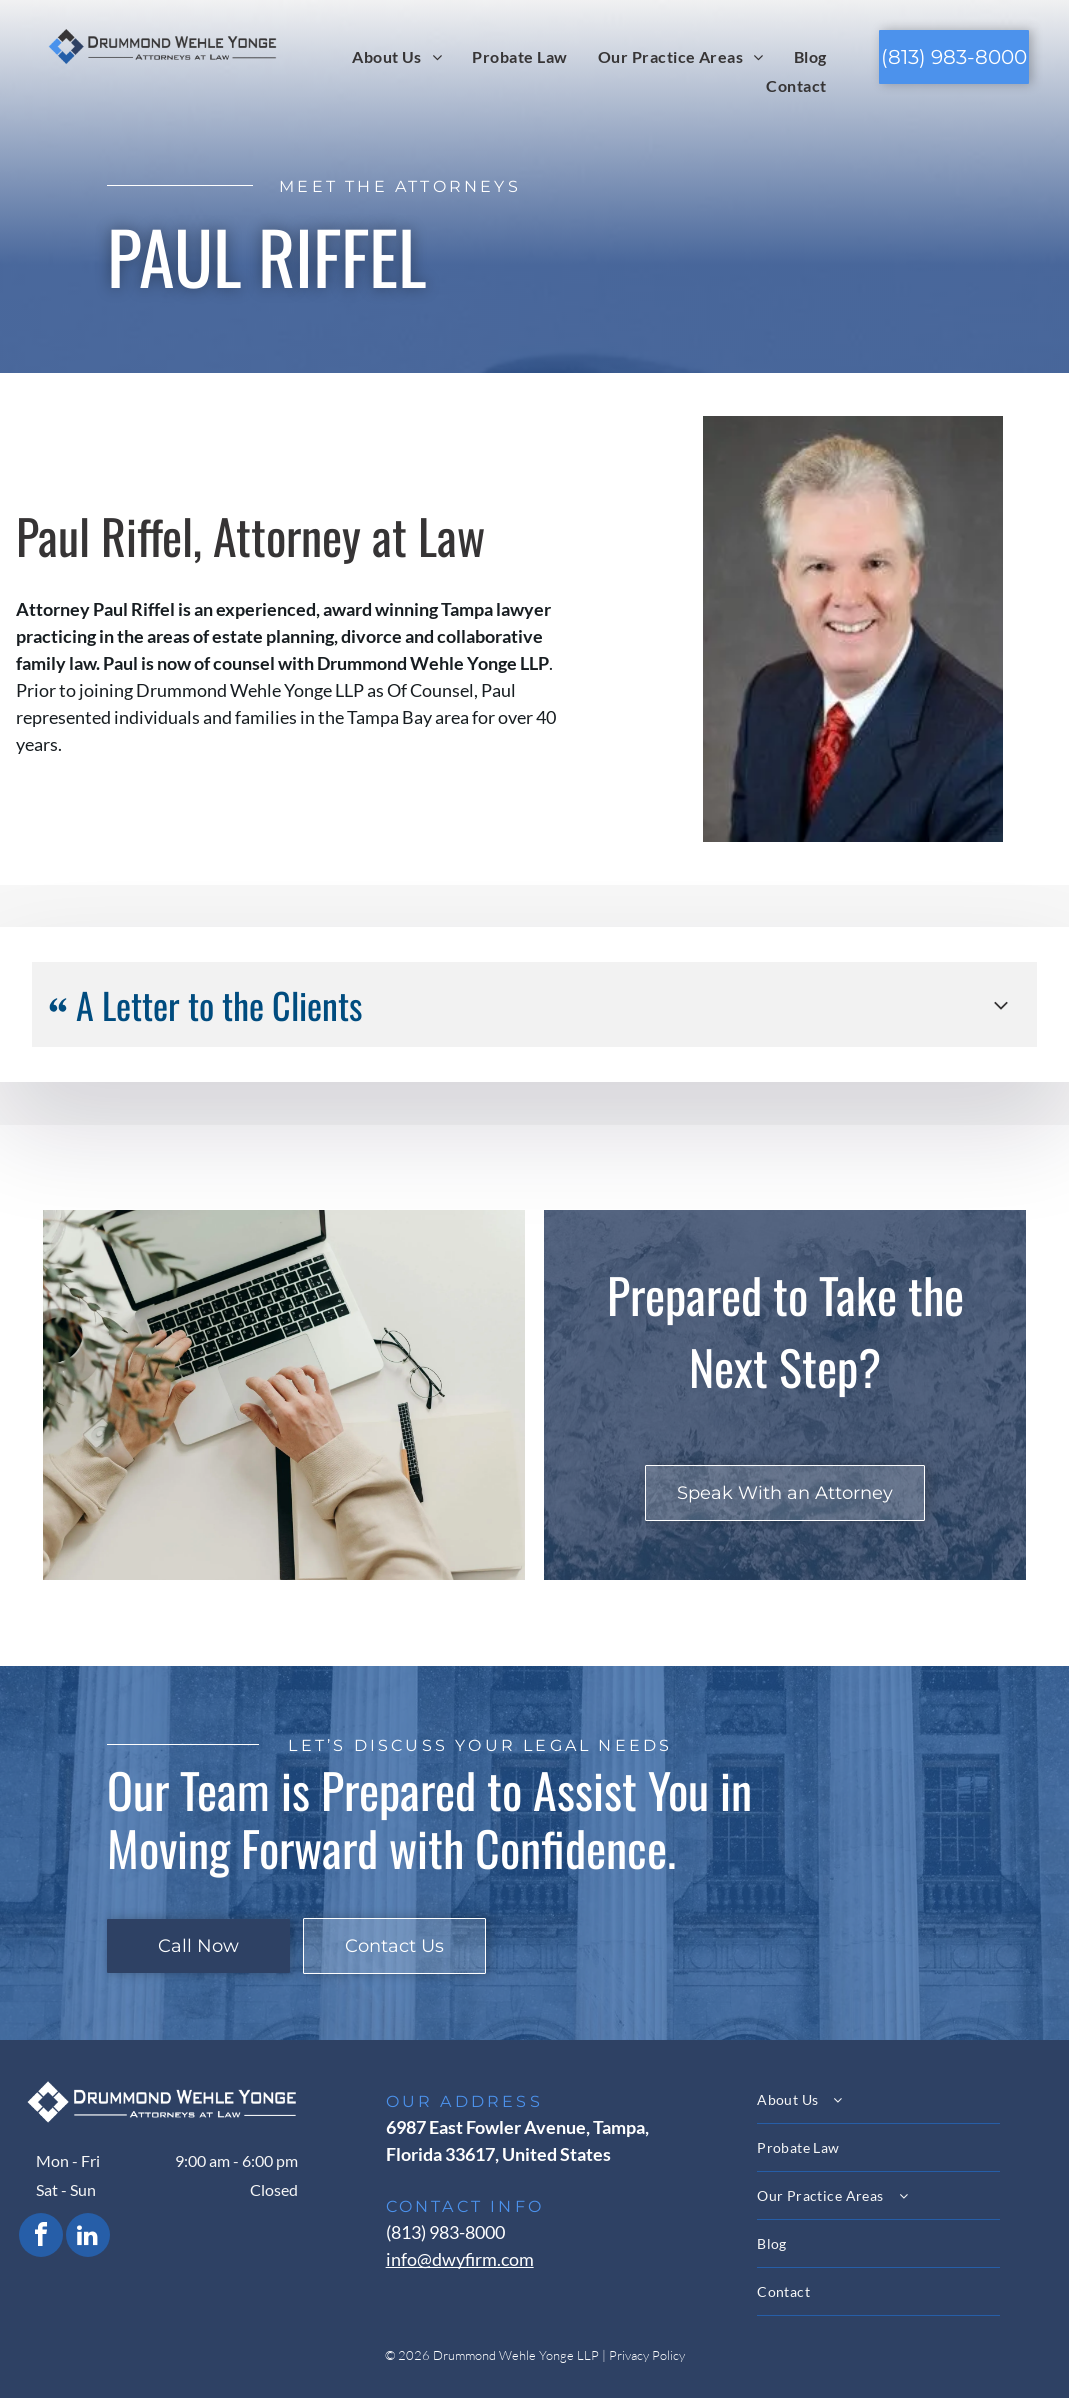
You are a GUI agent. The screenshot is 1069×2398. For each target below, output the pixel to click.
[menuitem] (397, 56)
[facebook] (41, 2237)
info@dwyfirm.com (460, 2259)
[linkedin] (88, 2237)
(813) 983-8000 (445, 2232)
